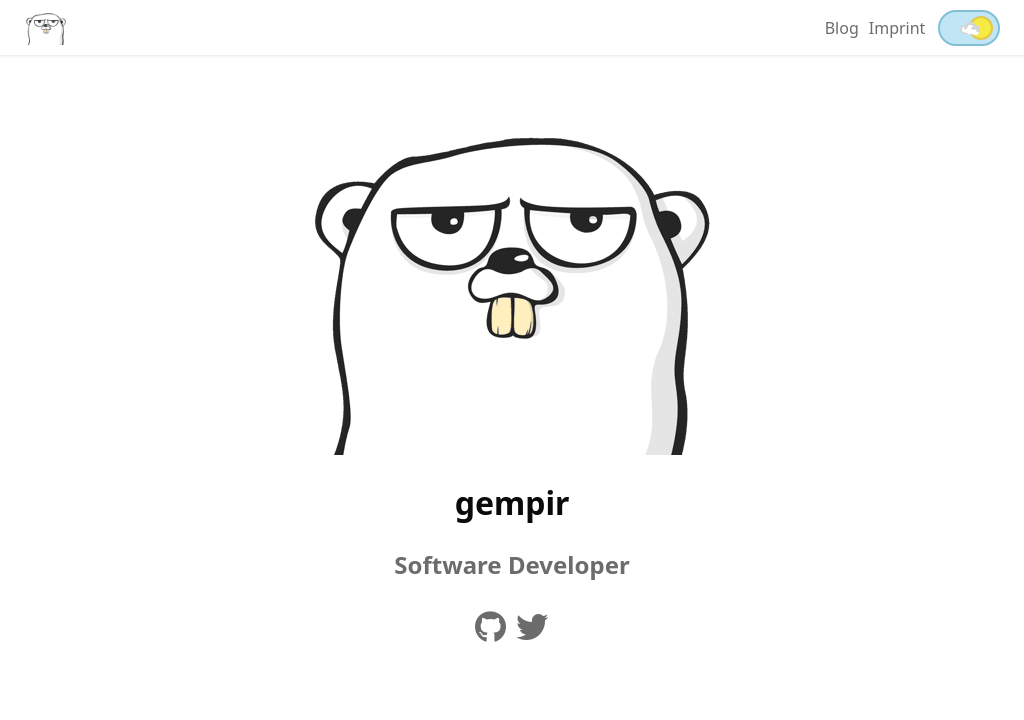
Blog (842, 28)
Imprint (897, 28)
